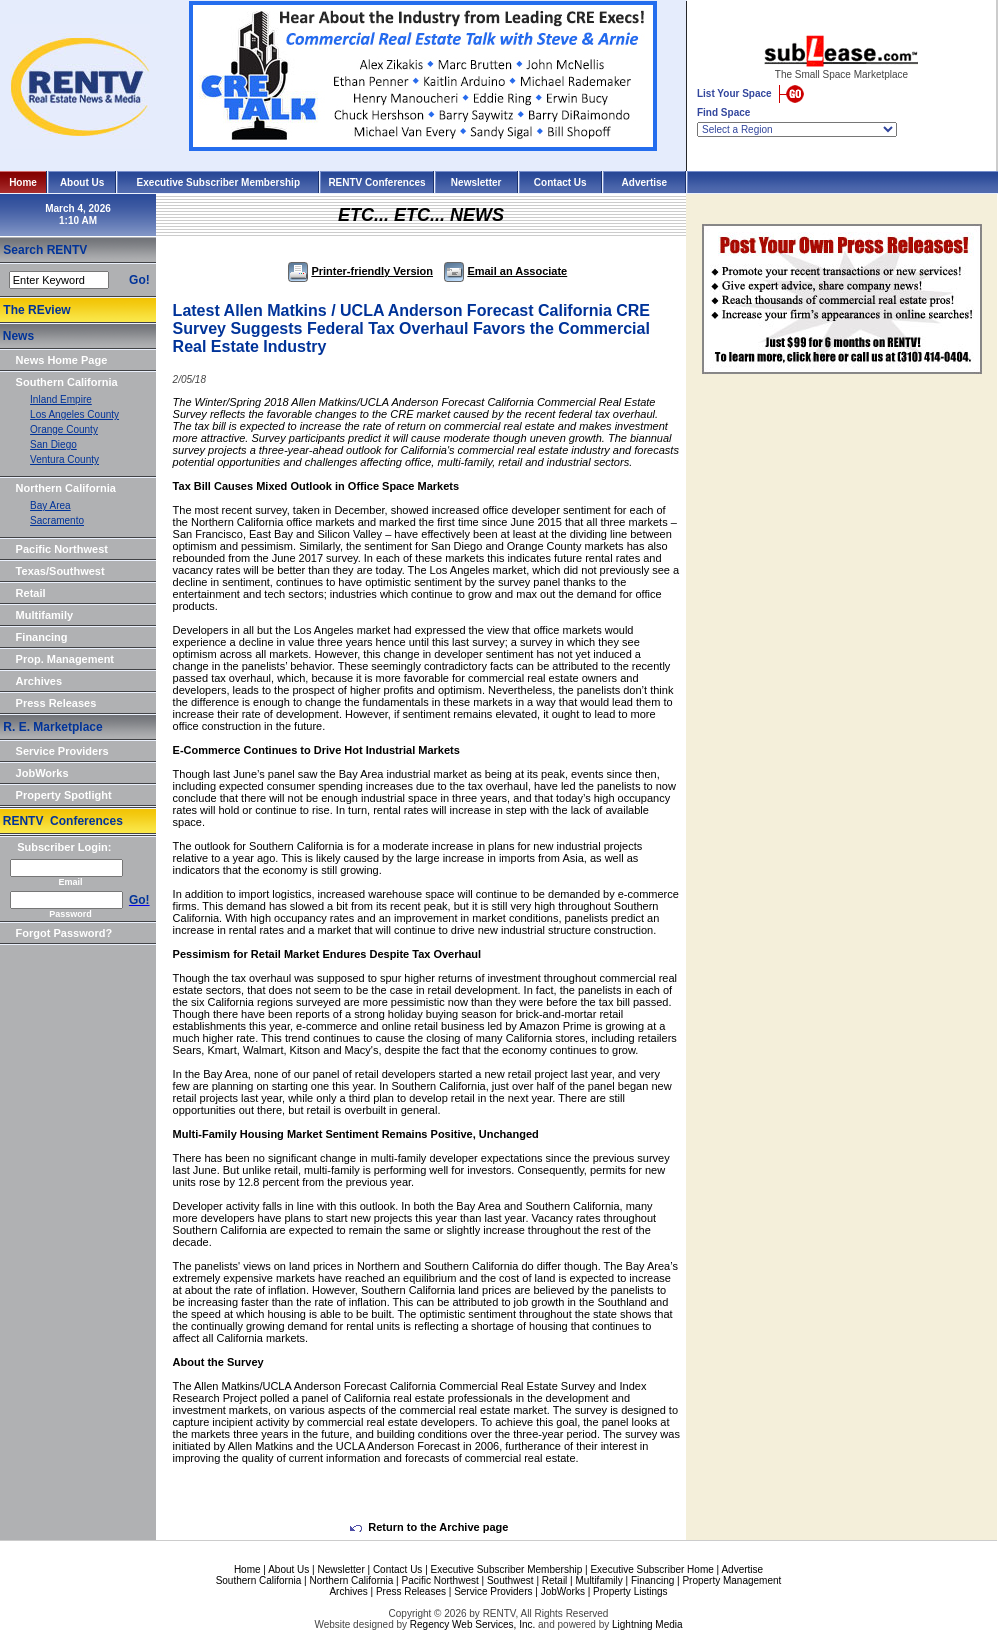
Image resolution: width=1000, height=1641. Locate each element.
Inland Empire (61, 399)
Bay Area (50, 505)
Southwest (510, 1580)
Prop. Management (65, 659)
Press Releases (56, 703)
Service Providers (62, 751)
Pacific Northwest (62, 549)
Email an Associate (505, 271)
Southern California (67, 382)
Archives (39, 681)
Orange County (64, 429)
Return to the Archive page (429, 1527)
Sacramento (57, 520)
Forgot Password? (64, 933)
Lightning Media (647, 1624)
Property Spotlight (64, 795)
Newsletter (476, 182)
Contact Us (560, 182)
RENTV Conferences (376, 182)
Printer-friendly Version (360, 271)
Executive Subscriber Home (651, 1569)
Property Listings (630, 1591)
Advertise (645, 182)
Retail (31, 593)
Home (23, 182)
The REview (36, 310)
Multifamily (44, 615)
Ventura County (64, 459)
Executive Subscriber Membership (218, 182)
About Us (82, 182)
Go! (139, 280)
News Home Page (62, 360)
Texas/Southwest (60, 571)
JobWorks (42, 773)
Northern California (66, 488)
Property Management (731, 1580)
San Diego (53, 444)
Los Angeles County (74, 414)
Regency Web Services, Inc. (472, 1624)
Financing (42, 637)
